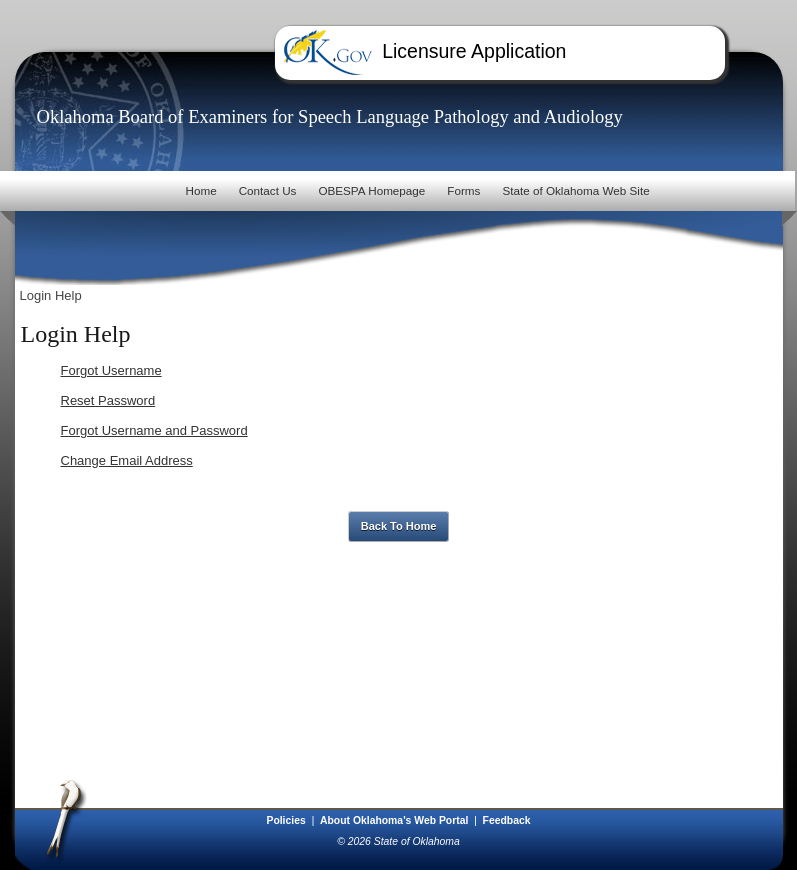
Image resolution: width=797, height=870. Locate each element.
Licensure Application (474, 51)
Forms (463, 190)
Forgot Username (111, 370)
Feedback (507, 820)
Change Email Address (127, 460)
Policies (287, 820)
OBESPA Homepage (371, 190)
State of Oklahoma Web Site (575, 190)
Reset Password (108, 400)
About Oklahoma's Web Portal (395, 820)
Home (200, 190)
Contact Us (268, 190)
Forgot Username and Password (154, 430)
